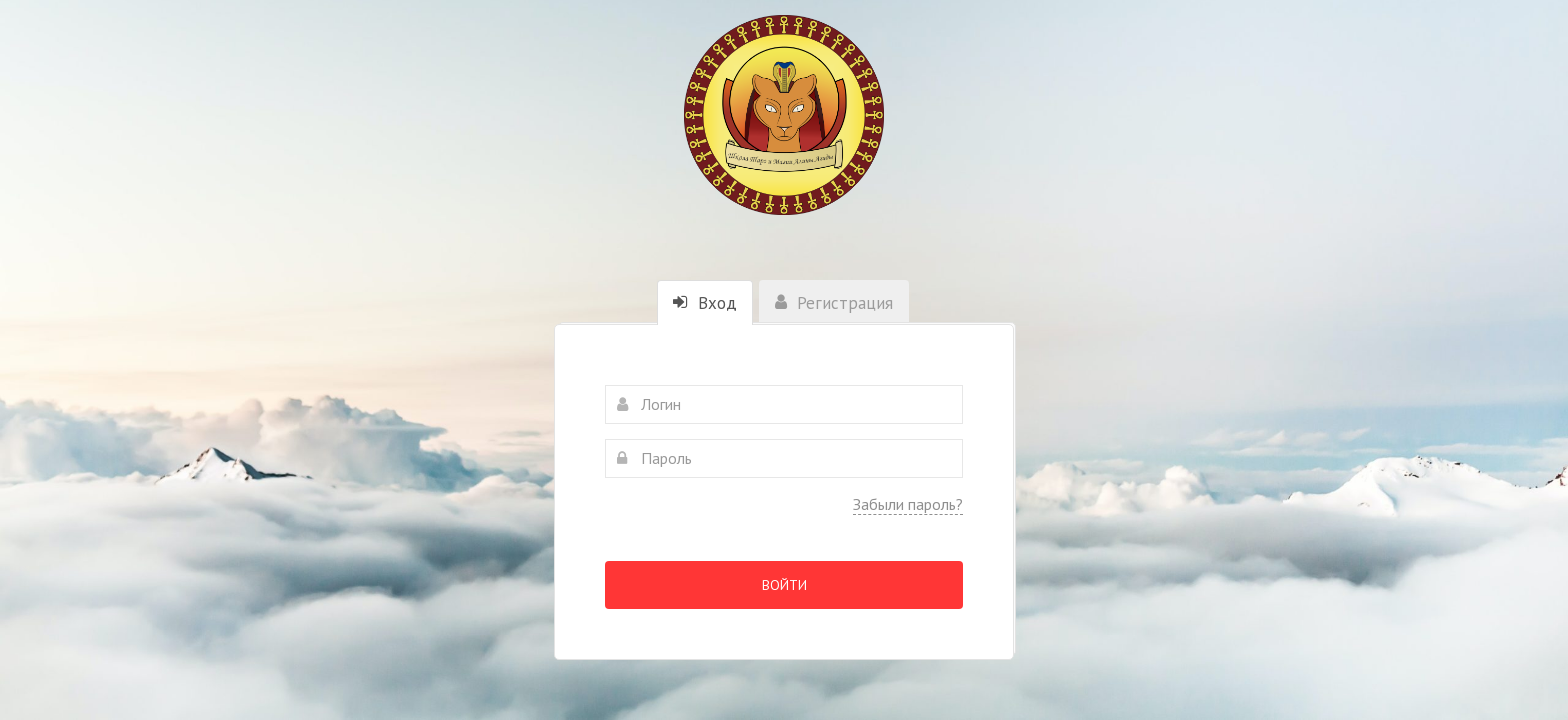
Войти (784, 585)
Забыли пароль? (908, 504)
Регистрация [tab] (834, 303)
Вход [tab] (705, 303)
